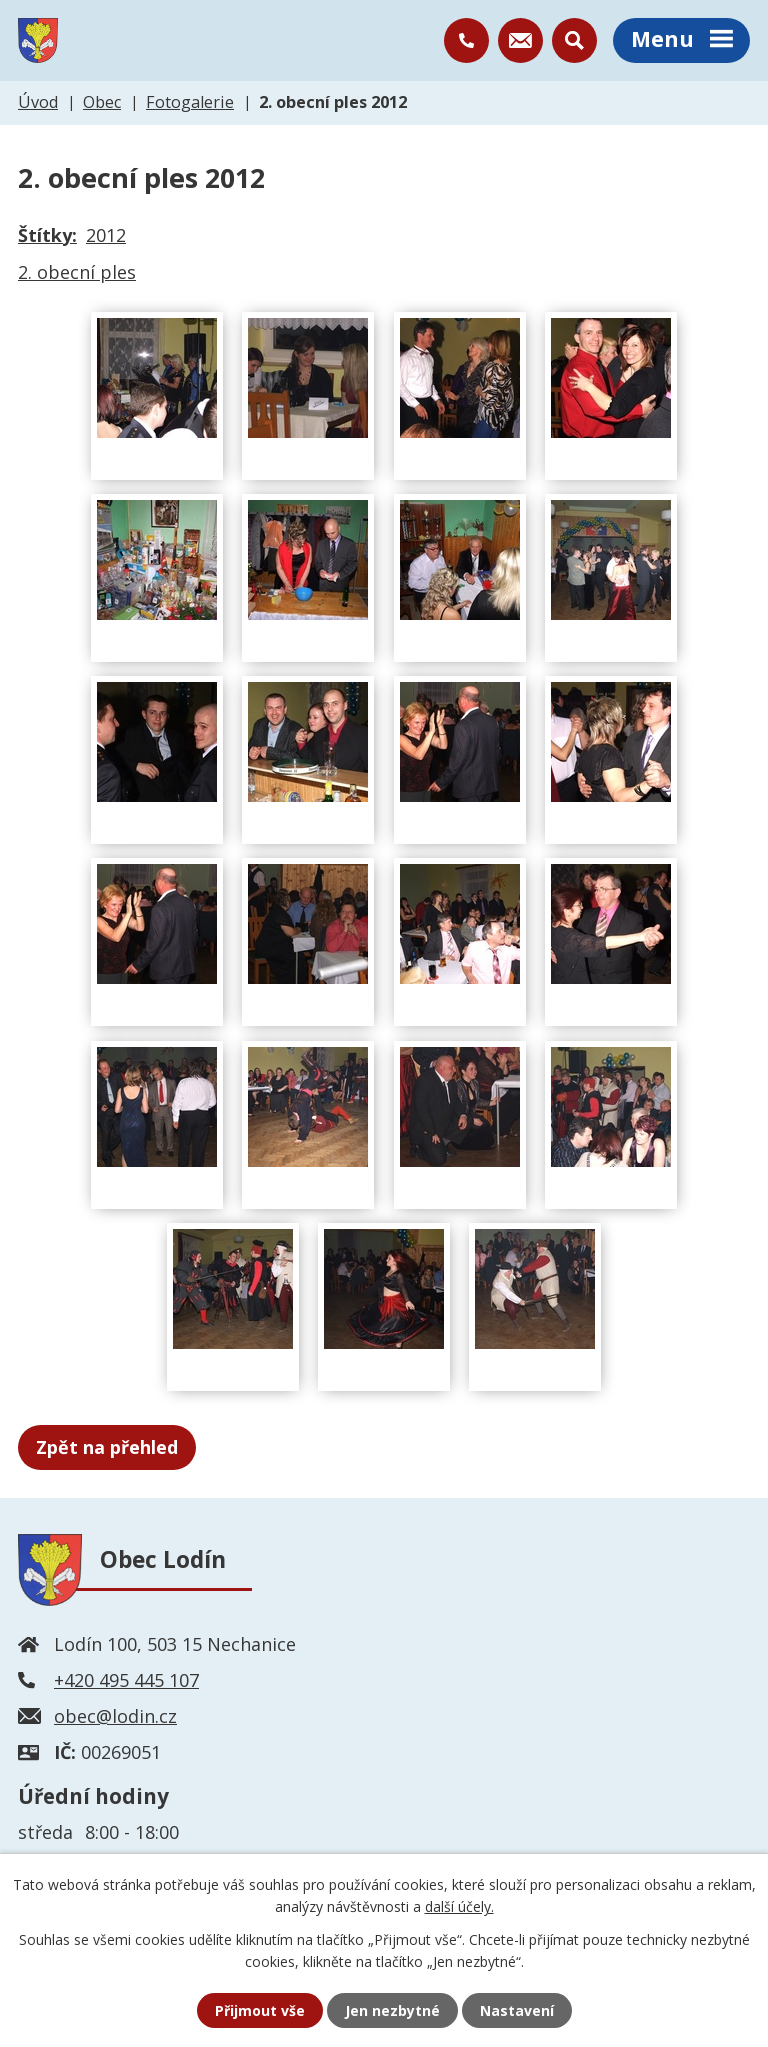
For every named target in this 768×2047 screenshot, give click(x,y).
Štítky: (47, 235)
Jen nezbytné (392, 2010)
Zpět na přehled (107, 1447)
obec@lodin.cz (115, 1716)
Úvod (38, 102)
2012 (106, 235)
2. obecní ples (77, 272)
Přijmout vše (260, 2010)
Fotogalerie (190, 102)
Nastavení (517, 2010)
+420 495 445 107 (126, 1680)
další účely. (459, 1906)
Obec (102, 102)
